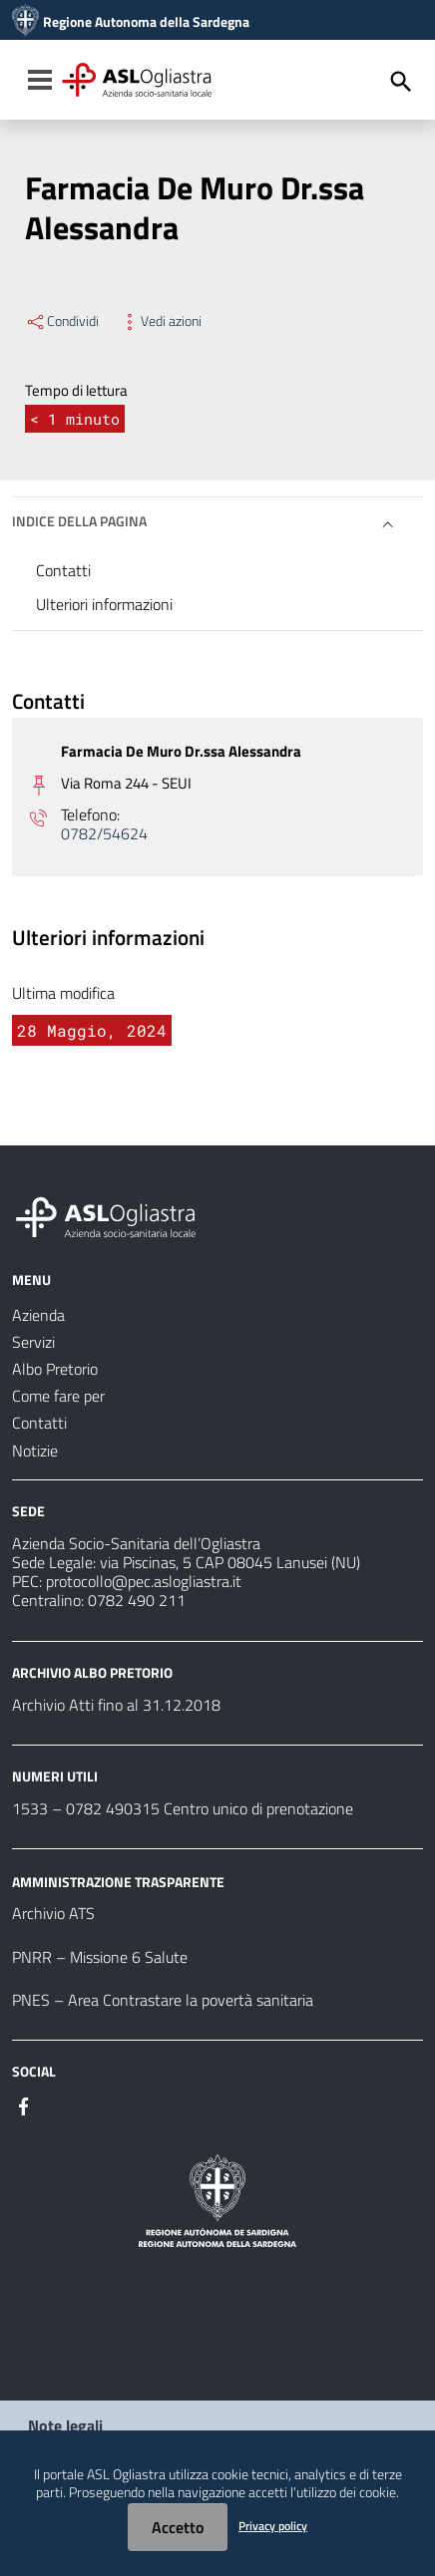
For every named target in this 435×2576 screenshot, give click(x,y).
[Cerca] (401, 82)
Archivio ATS (53, 1913)
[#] (24, 2104)
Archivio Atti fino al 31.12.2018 (116, 1705)
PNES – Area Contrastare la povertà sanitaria (162, 2000)
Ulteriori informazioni (104, 604)
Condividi (62, 321)
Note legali (65, 2425)
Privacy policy (272, 2525)
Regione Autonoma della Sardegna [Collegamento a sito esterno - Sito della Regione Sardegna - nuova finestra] (146, 22)
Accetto (178, 2527)
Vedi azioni (160, 321)
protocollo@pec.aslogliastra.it (143, 1581)
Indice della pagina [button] (79, 520)
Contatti (63, 570)
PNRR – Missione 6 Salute (100, 1957)
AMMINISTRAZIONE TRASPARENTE (118, 1880)
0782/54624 (104, 833)
